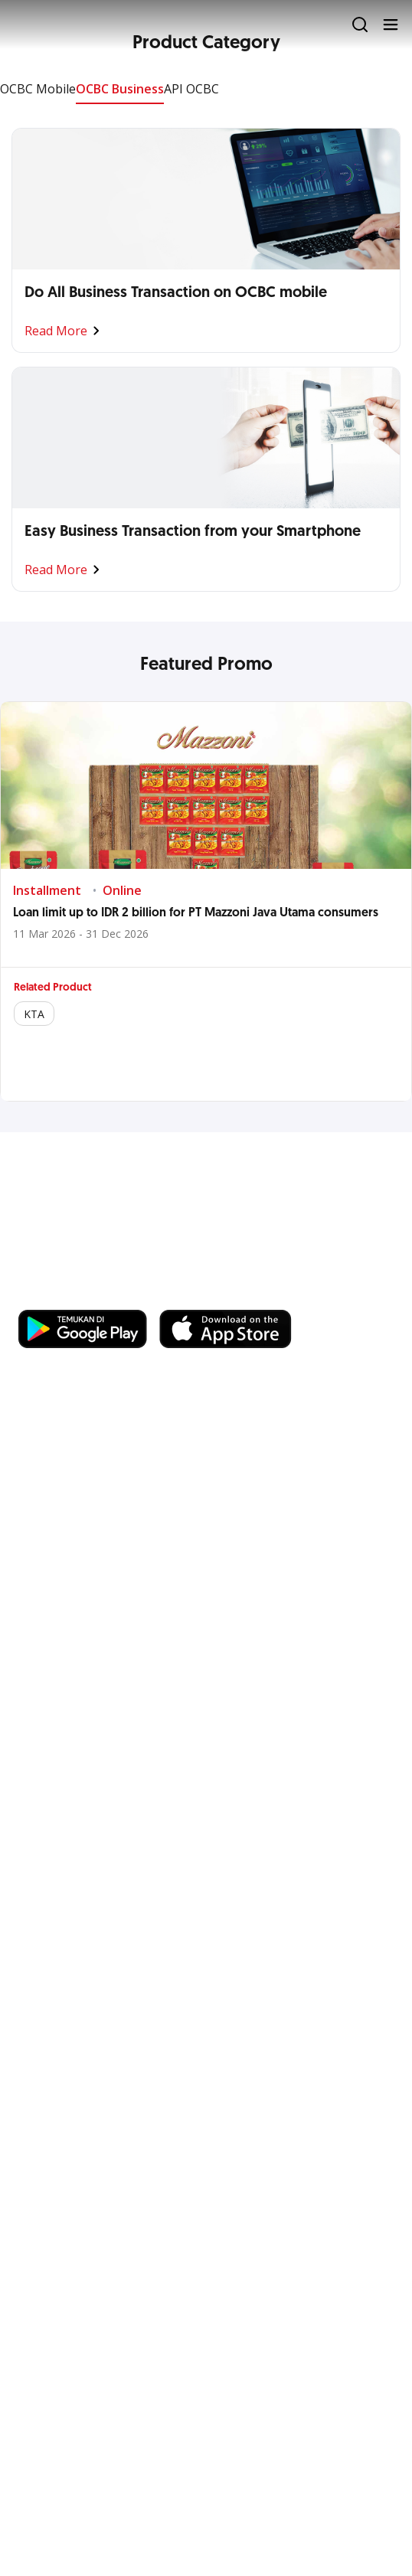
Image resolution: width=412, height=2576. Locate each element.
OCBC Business (120, 88)
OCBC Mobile (38, 88)
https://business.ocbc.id (235, 1294)
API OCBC (191, 88)
